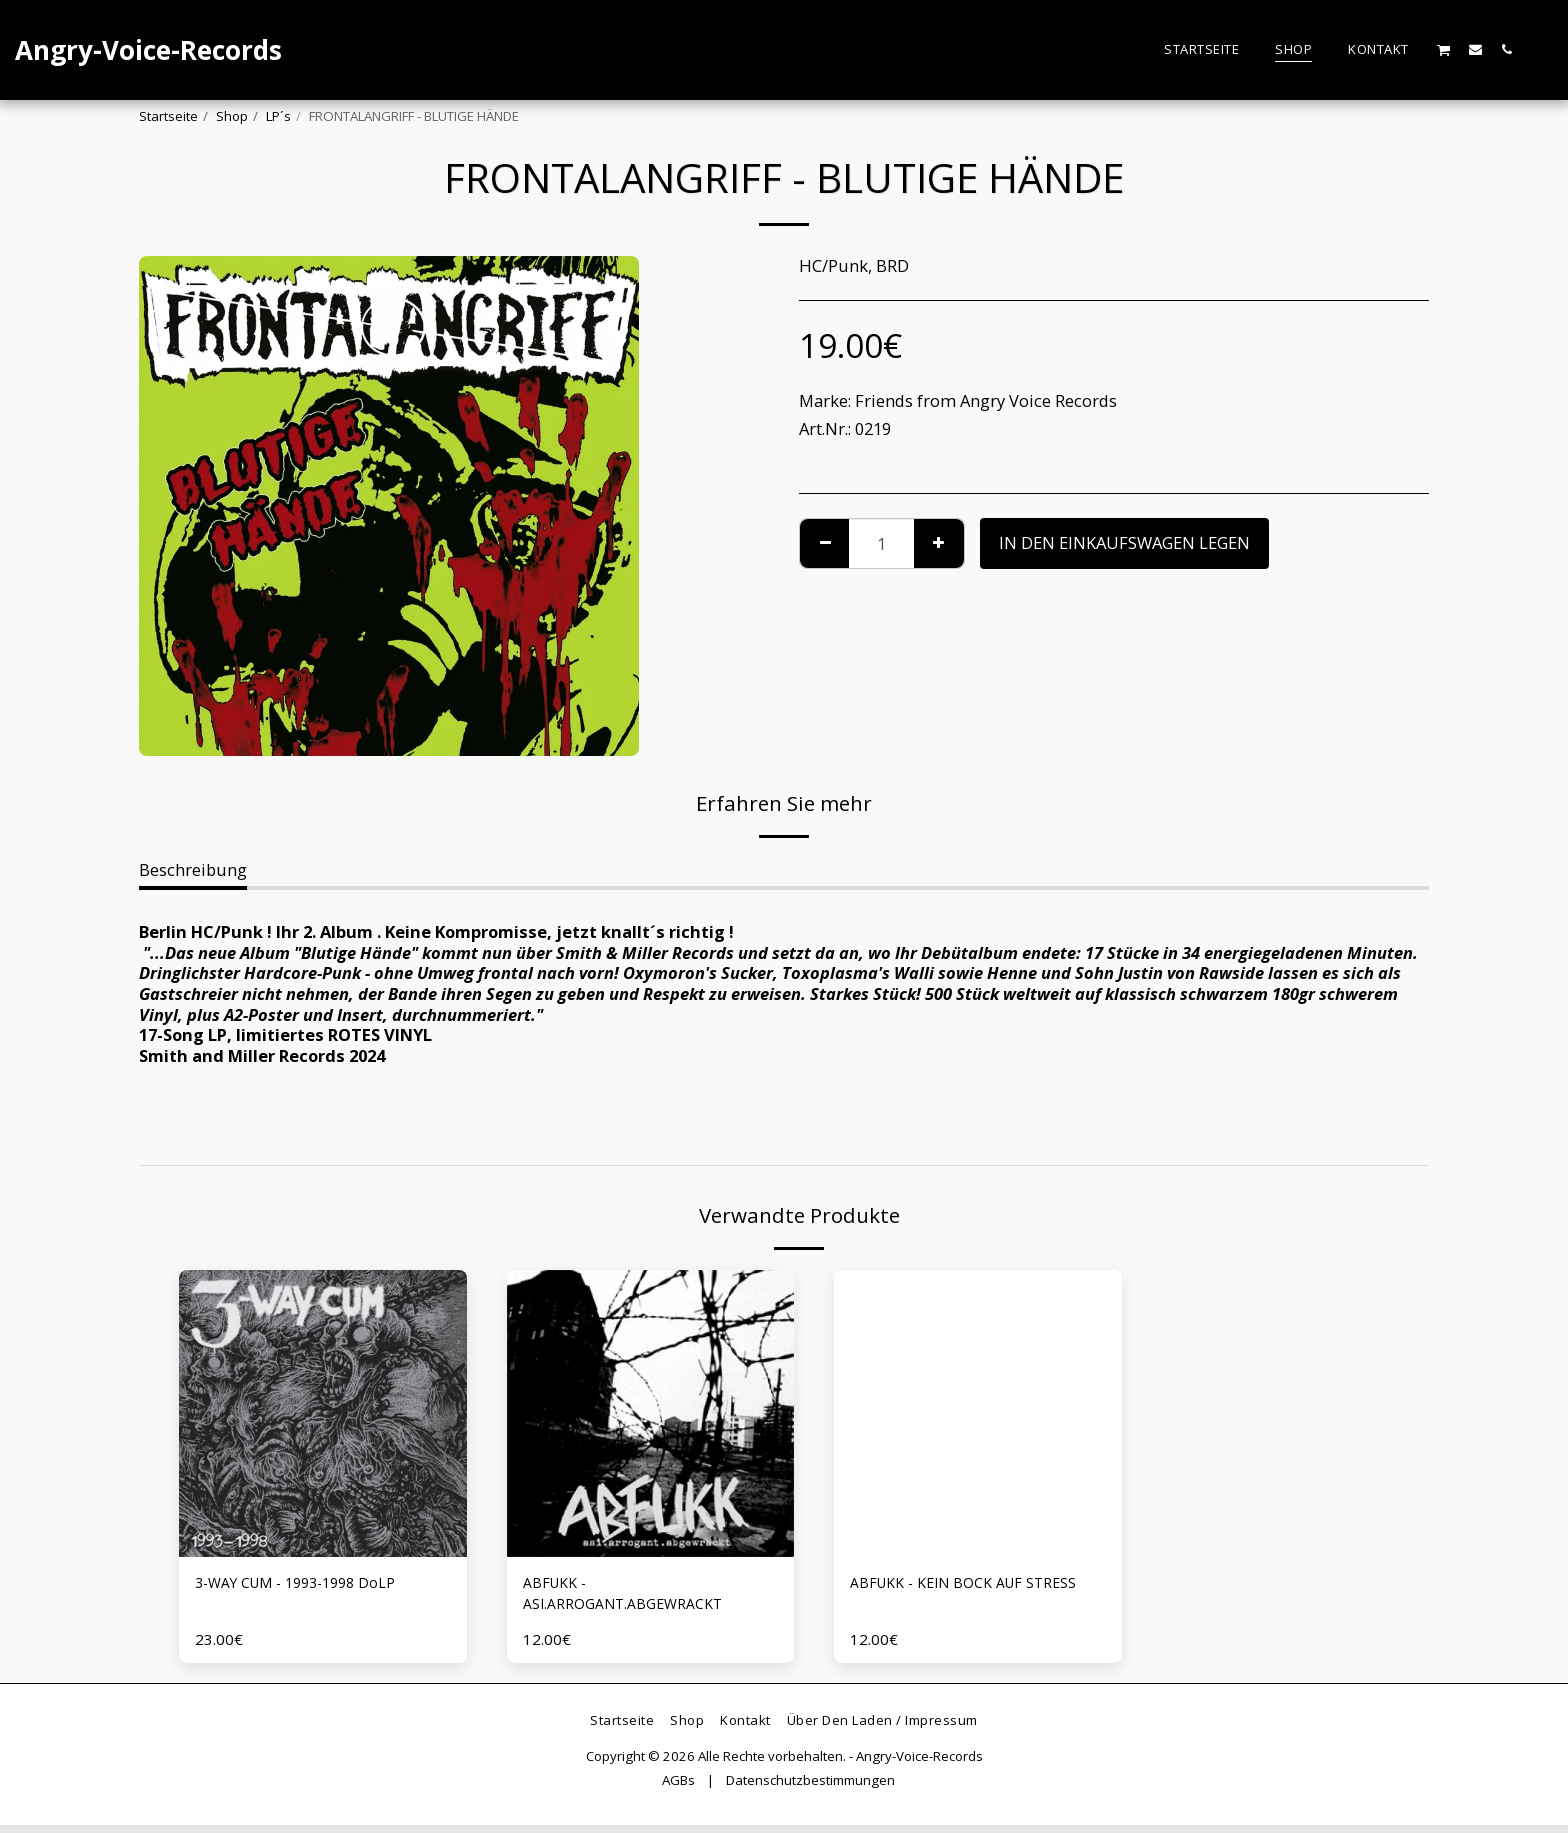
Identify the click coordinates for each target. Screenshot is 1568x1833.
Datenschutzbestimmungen (810, 1788)
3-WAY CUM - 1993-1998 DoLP (309, 1584)
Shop (232, 116)
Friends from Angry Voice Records (986, 400)
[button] (1444, 49)
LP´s (278, 116)
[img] (323, 1414)
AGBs (678, 1788)
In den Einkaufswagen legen (1124, 542)
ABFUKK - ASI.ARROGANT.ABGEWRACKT (635, 1597)
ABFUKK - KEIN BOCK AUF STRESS (948, 1597)
